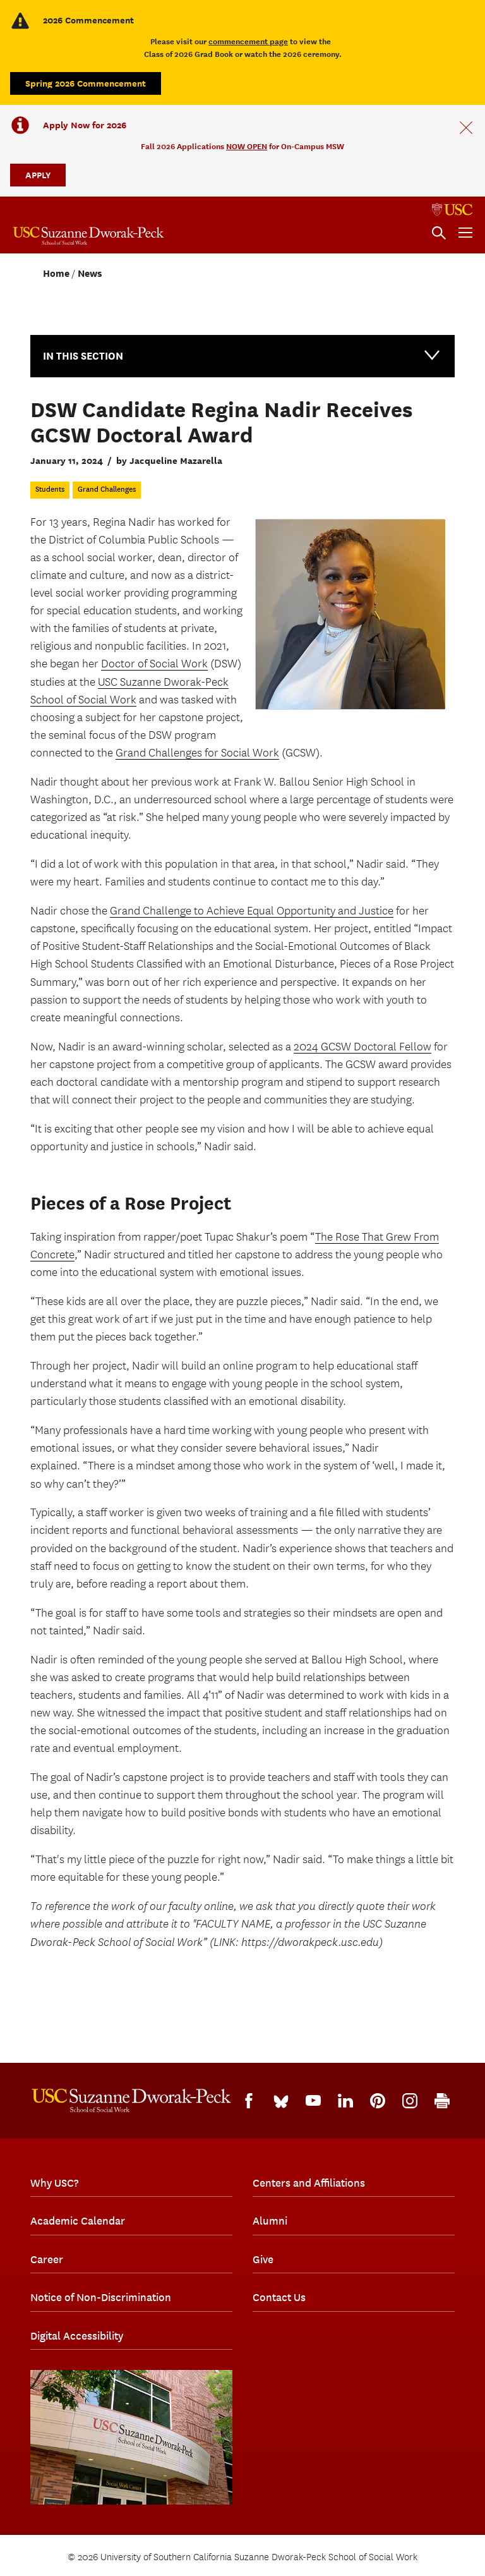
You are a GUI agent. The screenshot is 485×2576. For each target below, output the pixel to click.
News (90, 273)
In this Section (242, 355)
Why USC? (54, 2183)
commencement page (248, 41)
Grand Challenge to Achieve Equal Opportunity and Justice (251, 911)
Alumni (270, 2221)
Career (46, 2259)
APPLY (38, 174)
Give (263, 2259)
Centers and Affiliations (309, 2183)
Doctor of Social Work (154, 664)
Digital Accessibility (76, 2336)
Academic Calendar (77, 2221)
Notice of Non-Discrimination (100, 2297)
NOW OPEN (246, 146)
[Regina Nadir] (350, 614)
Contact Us (279, 2297)
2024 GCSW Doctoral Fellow (362, 1047)
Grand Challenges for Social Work (197, 753)
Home (56, 273)
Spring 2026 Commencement (85, 83)
